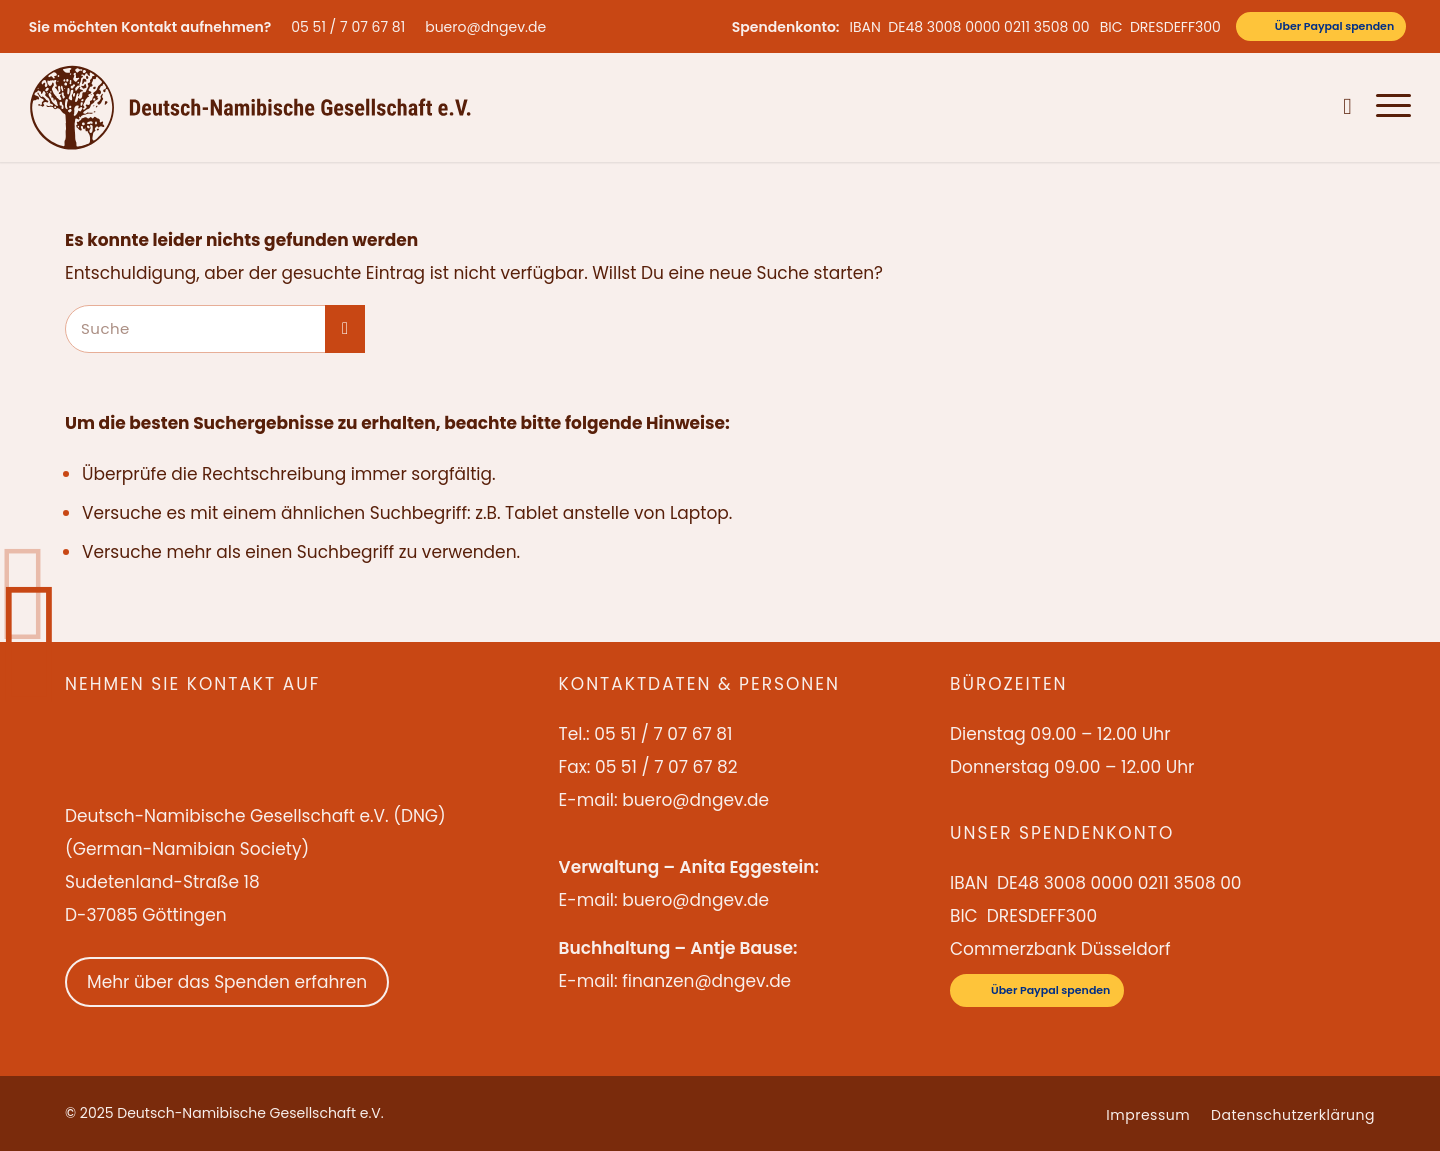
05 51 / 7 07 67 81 (348, 27)
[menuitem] (353, 27)
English (1242, 107)
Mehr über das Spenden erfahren (227, 982)
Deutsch (1301, 107)
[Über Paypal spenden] (1321, 26)
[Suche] (1347, 107)
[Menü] (1387, 107)
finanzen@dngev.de (706, 981)
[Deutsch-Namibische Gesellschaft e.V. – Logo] (250, 107)
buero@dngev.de (485, 27)
